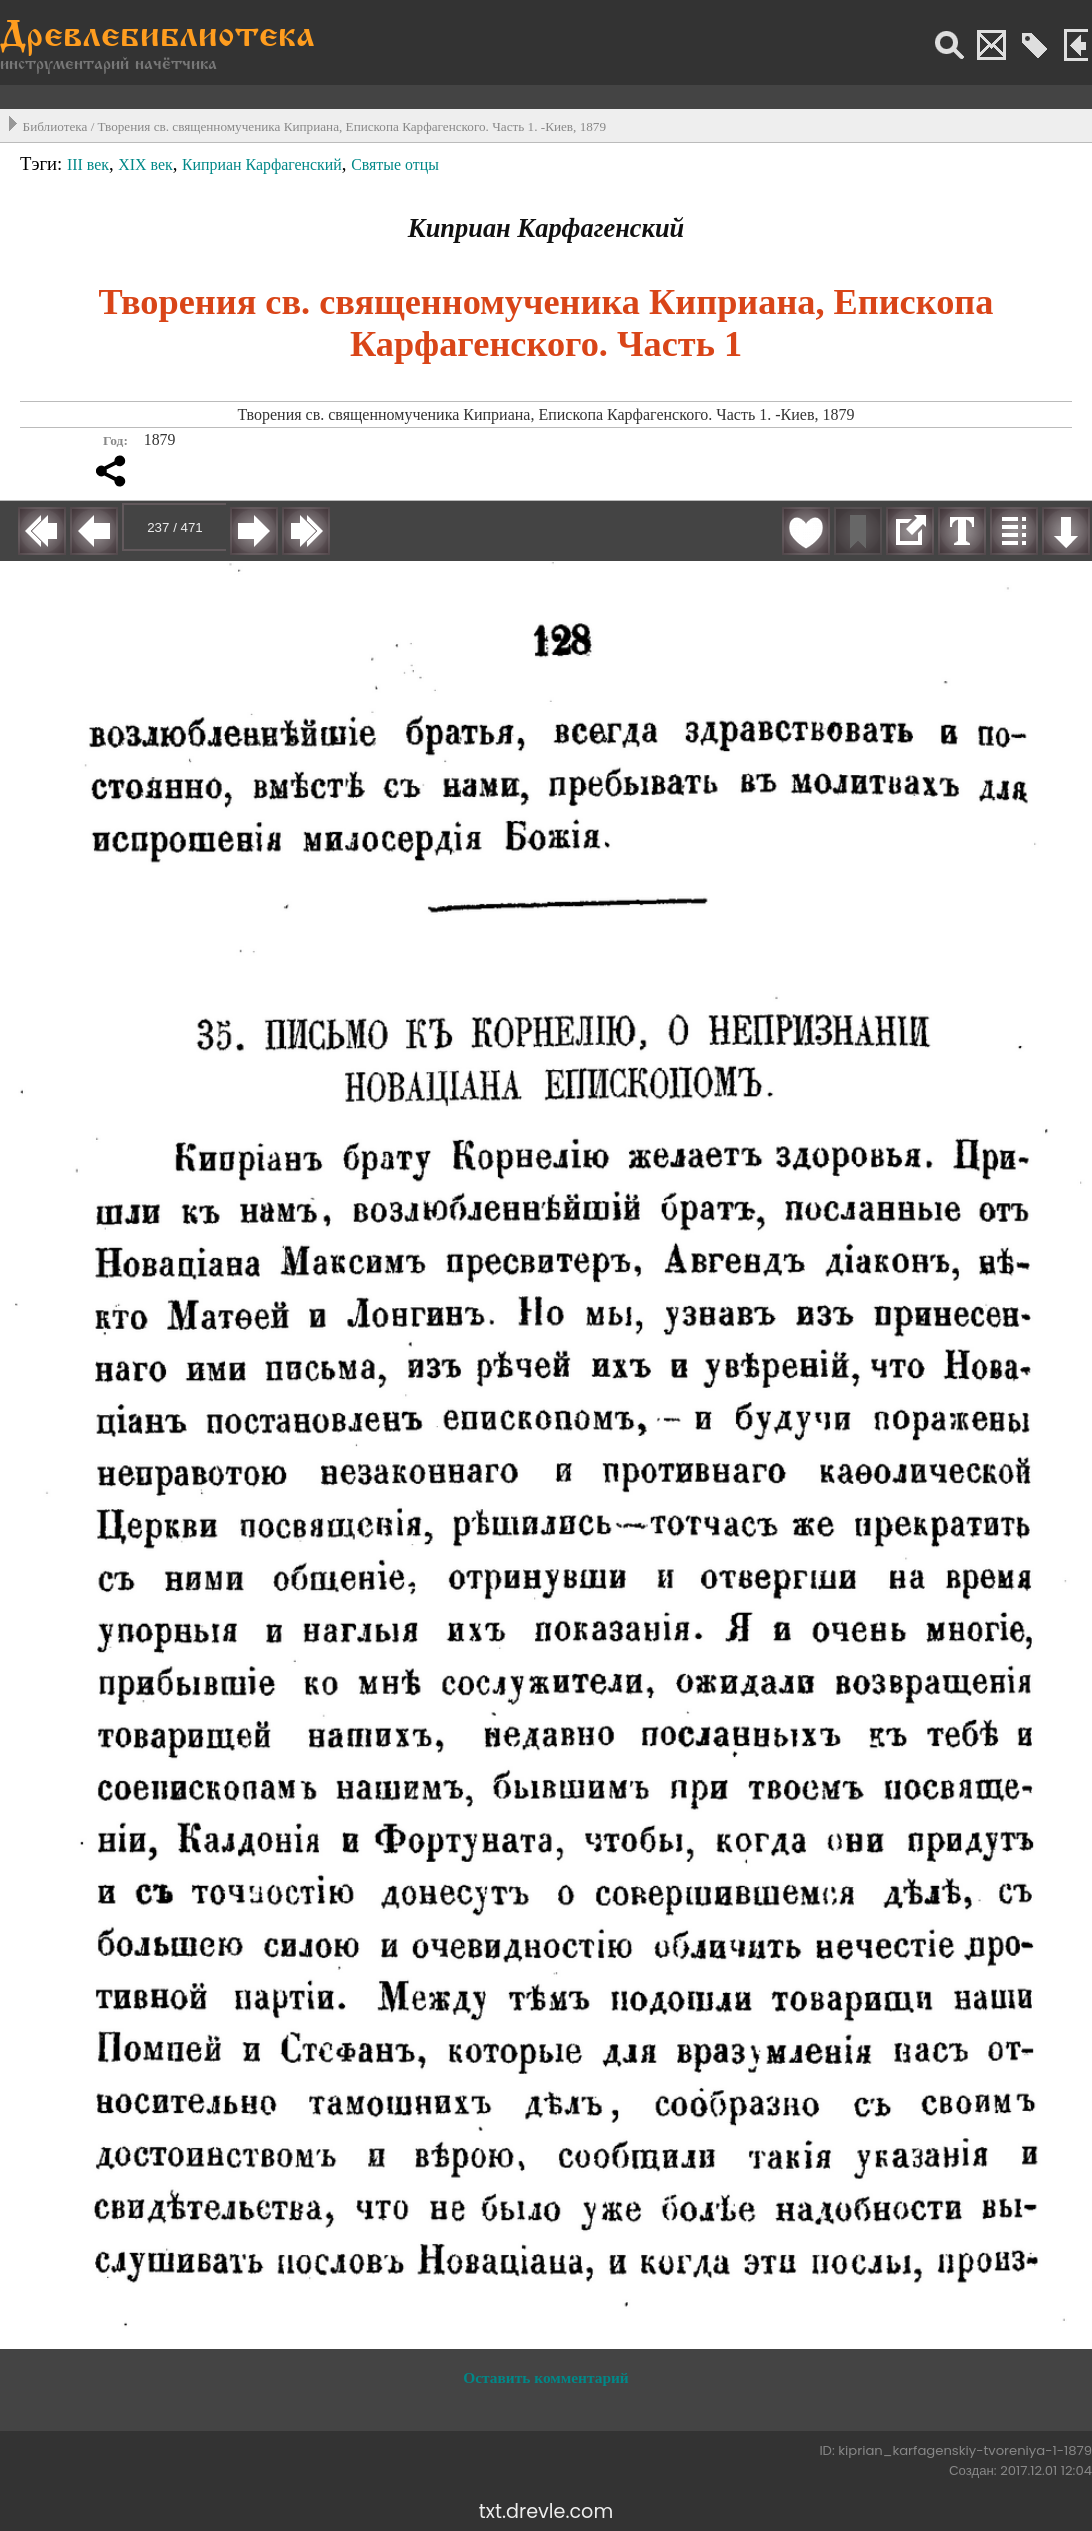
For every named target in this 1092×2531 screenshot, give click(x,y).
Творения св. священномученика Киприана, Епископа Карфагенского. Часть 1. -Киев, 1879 (352, 126)
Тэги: (43, 163)
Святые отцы (395, 164)
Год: (115, 440)
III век (88, 164)
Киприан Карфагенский (262, 164)
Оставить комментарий (545, 2377)
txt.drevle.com (546, 2511)
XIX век (145, 164)
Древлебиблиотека (157, 37)
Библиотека (55, 126)
